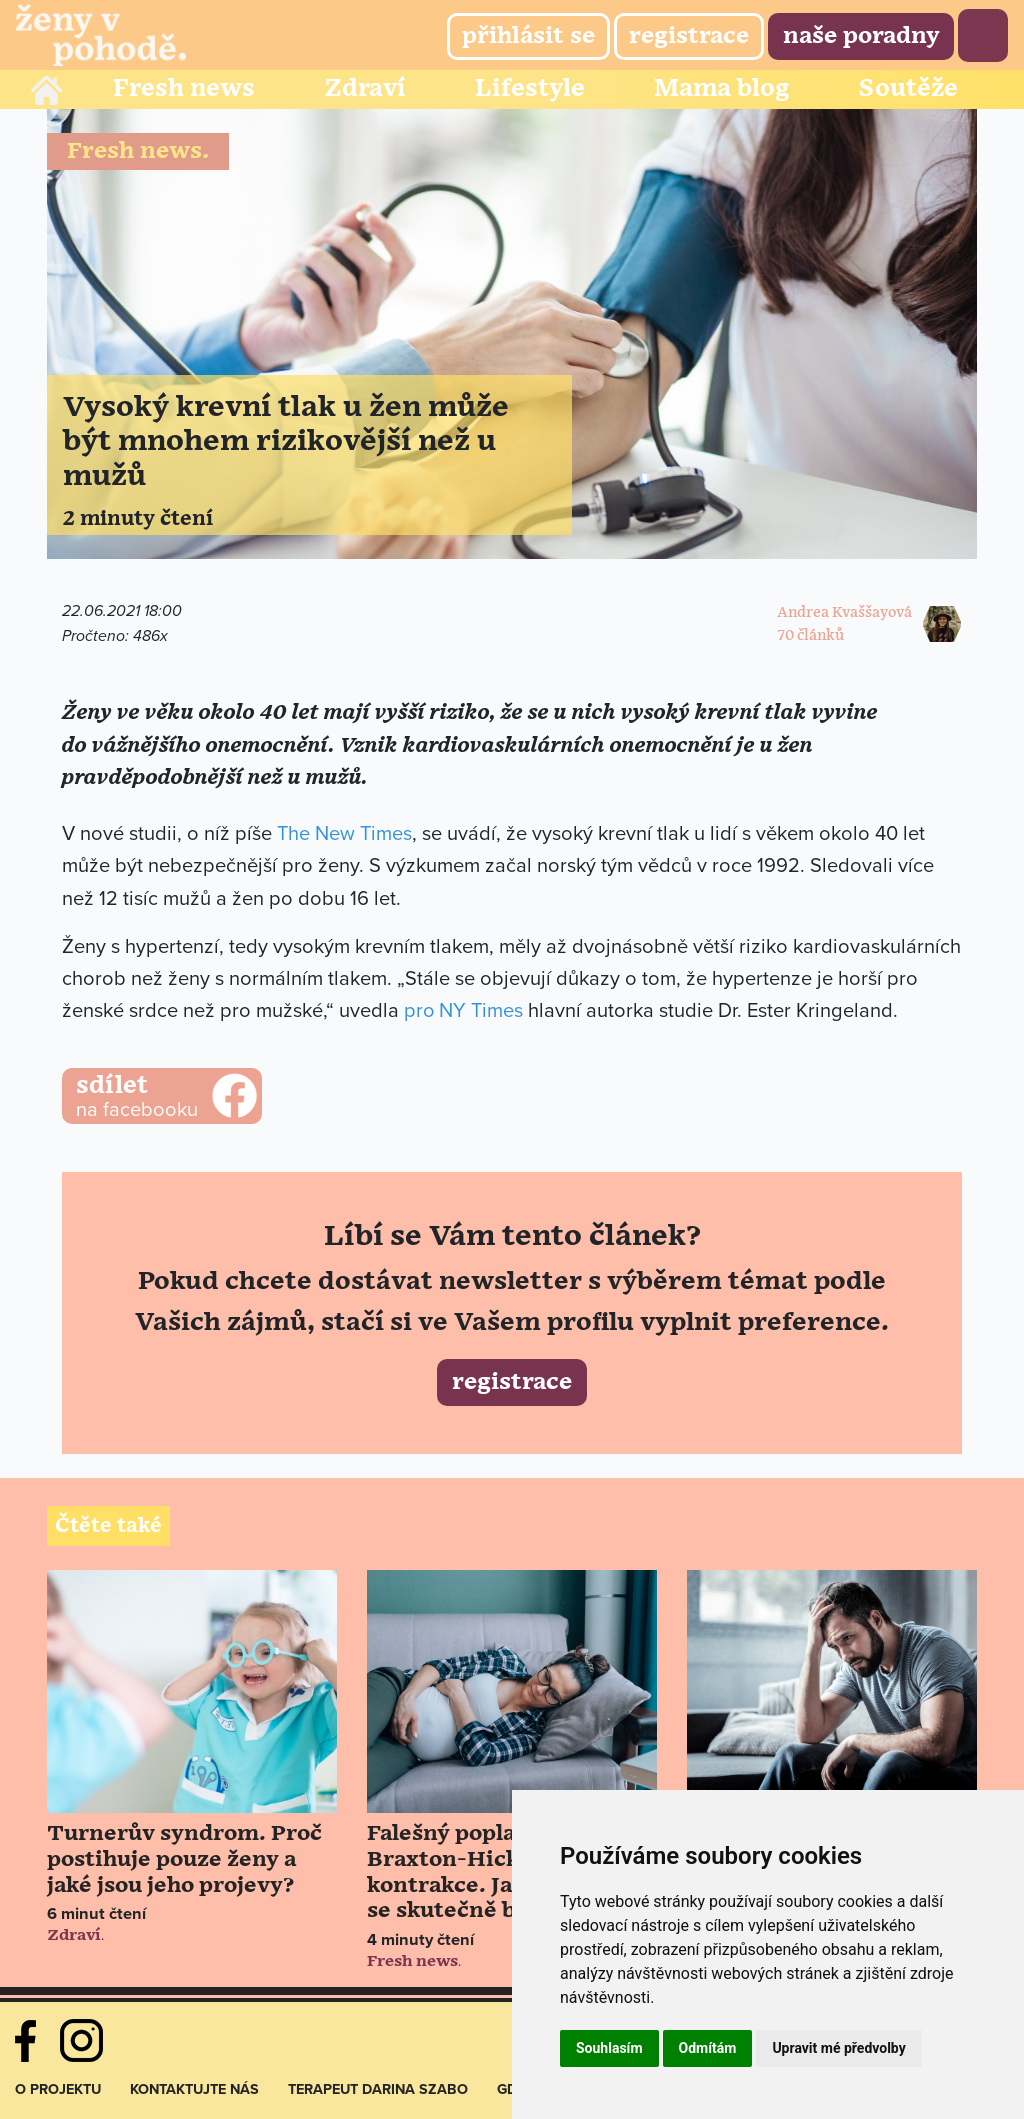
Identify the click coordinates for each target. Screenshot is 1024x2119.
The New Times (344, 834)
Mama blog (721, 88)
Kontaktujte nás (194, 2086)
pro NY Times (464, 1011)
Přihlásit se (528, 36)
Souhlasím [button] (609, 2048)
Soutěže (908, 88)
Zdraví (365, 88)
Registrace (689, 36)
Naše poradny (861, 36)
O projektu (58, 2086)
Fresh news (184, 88)
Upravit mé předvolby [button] (838, 2048)
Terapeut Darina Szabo (378, 2086)
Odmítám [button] (708, 2048)
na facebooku (162, 1096)
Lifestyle (530, 88)
